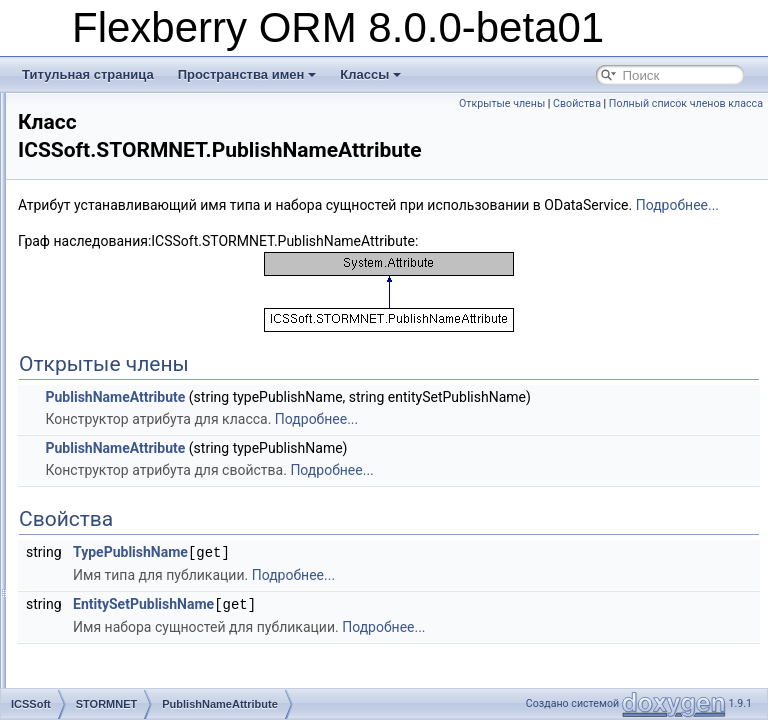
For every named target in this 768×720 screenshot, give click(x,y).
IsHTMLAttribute (141, 378)
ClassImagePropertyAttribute (174, 268)
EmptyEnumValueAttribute (168, 158)
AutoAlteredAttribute (151, 224)
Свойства (734, 103)
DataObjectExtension (154, 510)
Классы (370, 74)
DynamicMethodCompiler (165, 576)
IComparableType (145, 664)
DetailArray (127, 444)
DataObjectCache (145, 488)
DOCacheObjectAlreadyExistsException (204, 554)
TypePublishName (380, 597)
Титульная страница (88, 74)
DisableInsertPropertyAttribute (178, 202)
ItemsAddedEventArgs (157, 466)
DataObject (128, 422)
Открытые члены (659, 103)
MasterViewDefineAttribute (169, 334)
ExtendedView (136, 620)
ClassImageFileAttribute (161, 246)
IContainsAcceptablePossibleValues (193, 686)
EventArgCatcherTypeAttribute (179, 356)
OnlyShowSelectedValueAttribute (186, 136)
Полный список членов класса (686, 125)
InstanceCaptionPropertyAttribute (186, 290)
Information (128, 642)
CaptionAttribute (141, 114)
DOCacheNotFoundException (177, 532)
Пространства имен (247, 74)
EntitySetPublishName (393, 648)
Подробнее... (517, 228)
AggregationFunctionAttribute (175, 312)
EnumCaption (134, 598)
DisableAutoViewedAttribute (172, 180)
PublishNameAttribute (156, 400)
